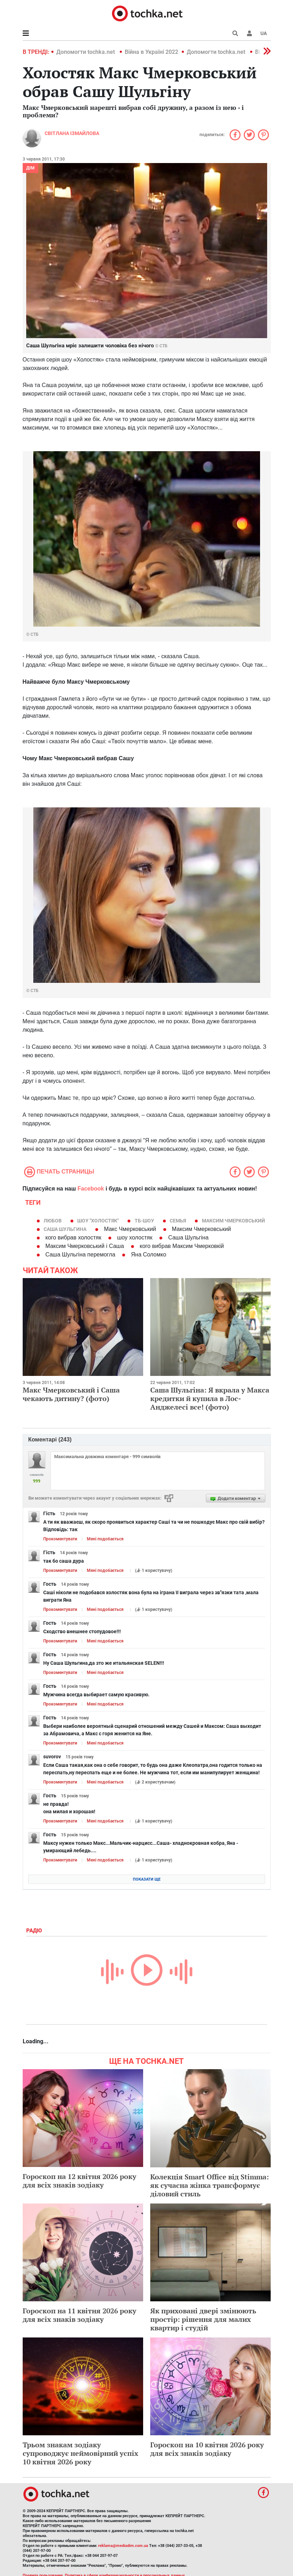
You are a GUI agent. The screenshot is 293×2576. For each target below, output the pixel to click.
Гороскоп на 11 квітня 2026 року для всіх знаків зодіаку (79, 2315)
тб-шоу (144, 1220)
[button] (249, 33)
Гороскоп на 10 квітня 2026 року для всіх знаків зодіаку (207, 2449)
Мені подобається (105, 1538)
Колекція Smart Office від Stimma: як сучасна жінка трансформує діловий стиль (209, 2185)
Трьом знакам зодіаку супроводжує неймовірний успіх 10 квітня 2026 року (80, 2453)
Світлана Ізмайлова (72, 133)
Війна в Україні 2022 (151, 52)
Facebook (91, 1189)
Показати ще (146, 1879)
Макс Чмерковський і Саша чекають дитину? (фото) (71, 1394)
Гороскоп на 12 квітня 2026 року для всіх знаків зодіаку (79, 2181)
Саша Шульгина (65, 1229)
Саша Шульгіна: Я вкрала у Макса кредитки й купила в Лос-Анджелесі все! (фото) (209, 1398)
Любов (53, 1220)
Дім (30, 168)
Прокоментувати (60, 1538)
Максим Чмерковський (233, 1220)
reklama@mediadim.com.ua (123, 2545)
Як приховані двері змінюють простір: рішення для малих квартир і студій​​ (203, 2319)
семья (178, 1220)
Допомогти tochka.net (86, 52)
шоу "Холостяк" (98, 1220)
